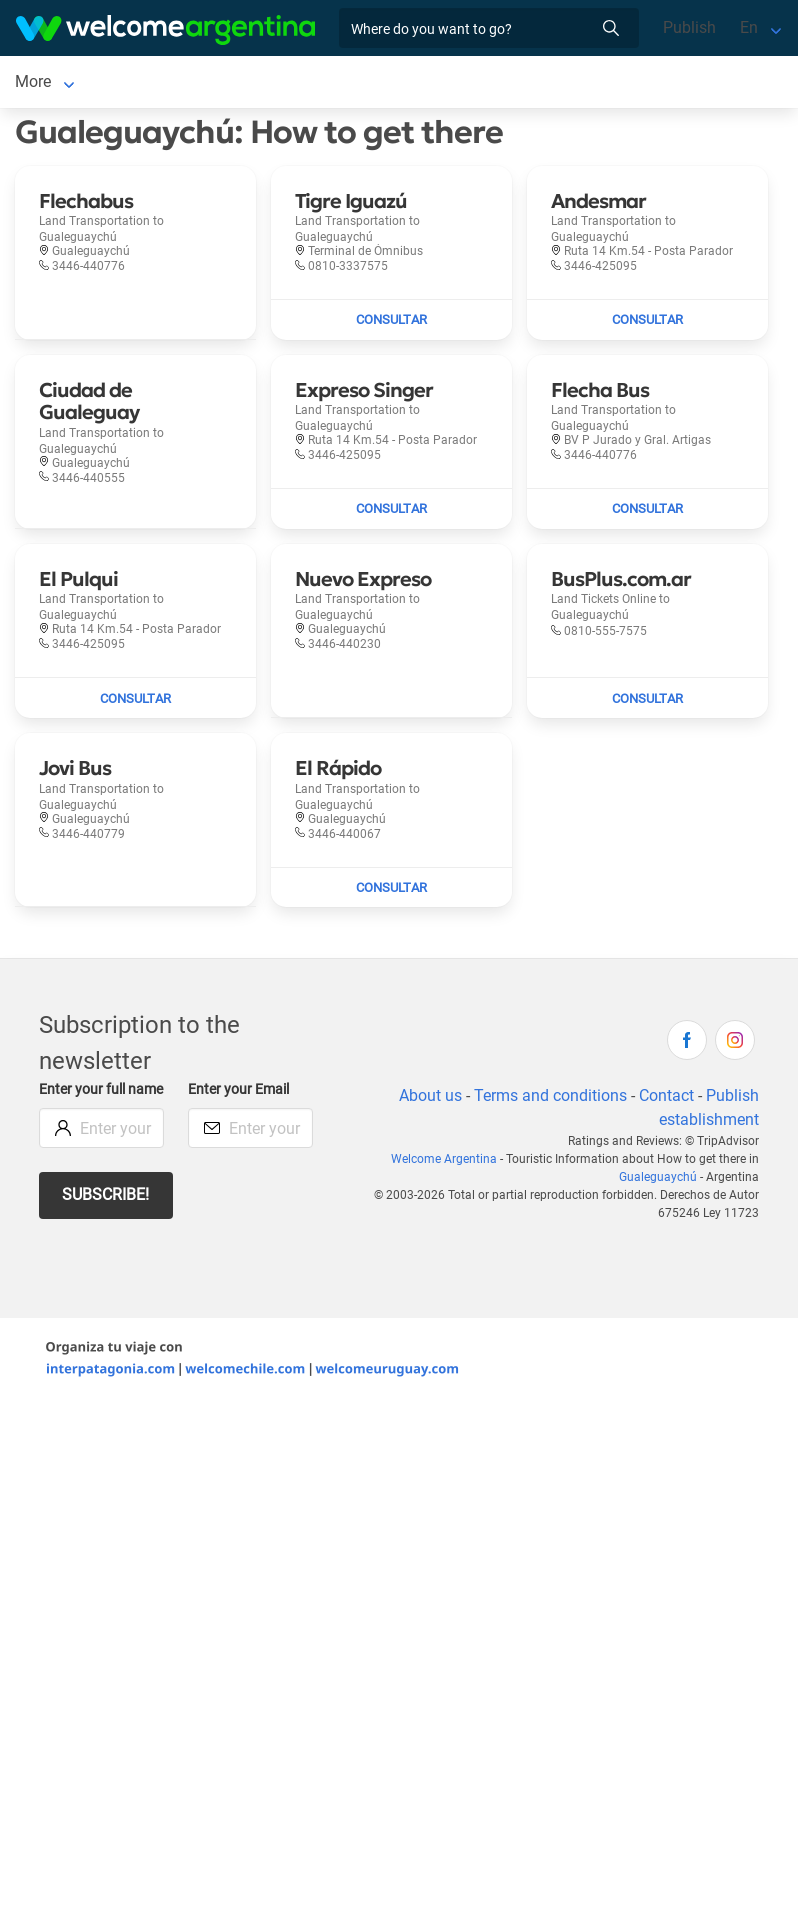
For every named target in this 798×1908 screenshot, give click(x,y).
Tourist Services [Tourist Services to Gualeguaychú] (331, 83)
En (749, 27)
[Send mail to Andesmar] (647, 324)
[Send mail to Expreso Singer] (391, 513)
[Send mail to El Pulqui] (135, 702)
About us (430, 1099)
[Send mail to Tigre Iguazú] (391, 324)
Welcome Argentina (444, 1163)
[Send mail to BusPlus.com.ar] (647, 702)
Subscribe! (105, 1198)
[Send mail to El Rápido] (391, 892)
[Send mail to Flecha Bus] (647, 513)
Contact (666, 1099)
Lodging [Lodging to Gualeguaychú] (182, 83)
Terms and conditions (550, 1099)
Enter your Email (238, 1093)
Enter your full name (101, 1093)
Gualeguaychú (658, 1181)
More (429, 83)
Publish (689, 27)
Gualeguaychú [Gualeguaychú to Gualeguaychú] (66, 83)
